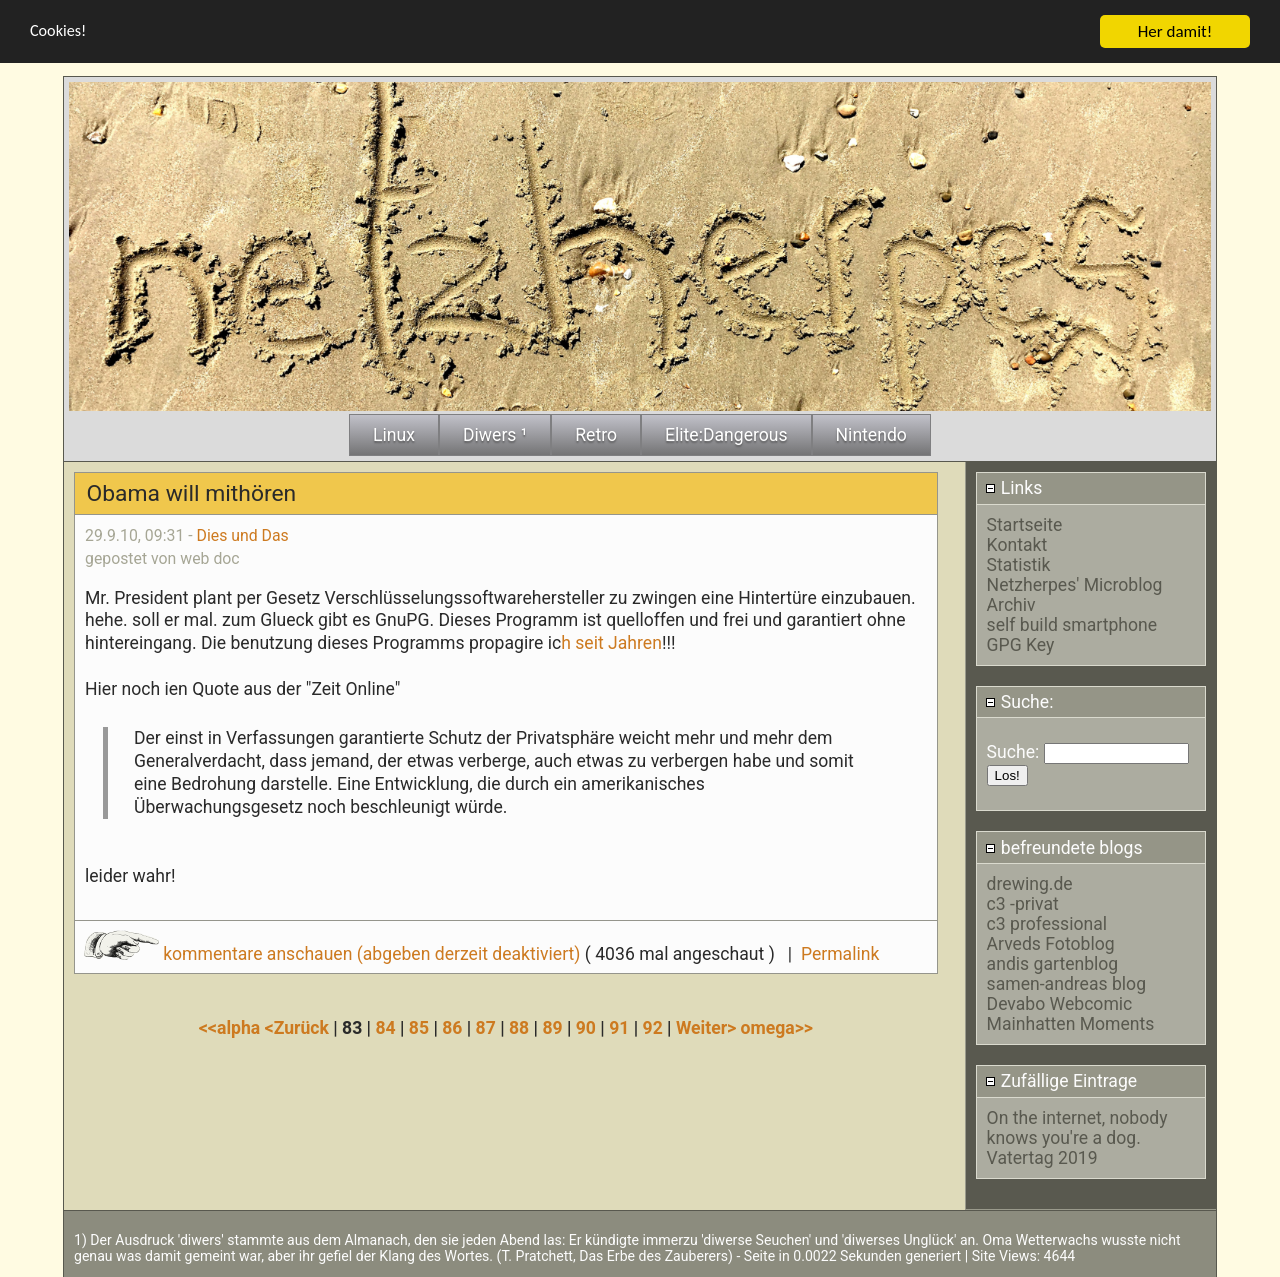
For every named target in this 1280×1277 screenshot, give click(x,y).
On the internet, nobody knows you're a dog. (1077, 1128)
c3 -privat (1023, 904)
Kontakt (1017, 545)
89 (552, 1028)
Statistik (1019, 565)
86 (452, 1028)
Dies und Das (243, 535)
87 (486, 1028)
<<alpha (232, 1028)
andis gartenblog (1053, 964)
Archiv (1011, 605)
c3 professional (1047, 924)
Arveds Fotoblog (1051, 944)
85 (419, 1028)
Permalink (840, 954)
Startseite (1025, 525)
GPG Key (1021, 645)
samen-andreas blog (1066, 984)
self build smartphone (1072, 625)
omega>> (777, 1028)
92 (653, 1028)
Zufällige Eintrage (1061, 1081)
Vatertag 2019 (1042, 1158)
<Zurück (299, 1028)
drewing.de (1030, 884)
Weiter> (708, 1028)
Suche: (1019, 702)
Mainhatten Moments (1071, 1024)
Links (1013, 488)
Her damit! (1175, 31)
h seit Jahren (611, 643)
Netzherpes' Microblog (1075, 585)
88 (519, 1028)
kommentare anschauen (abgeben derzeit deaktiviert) (334, 954)
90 (586, 1028)
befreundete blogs (1063, 848)
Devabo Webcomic (1060, 1004)
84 (385, 1028)
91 (619, 1028)
